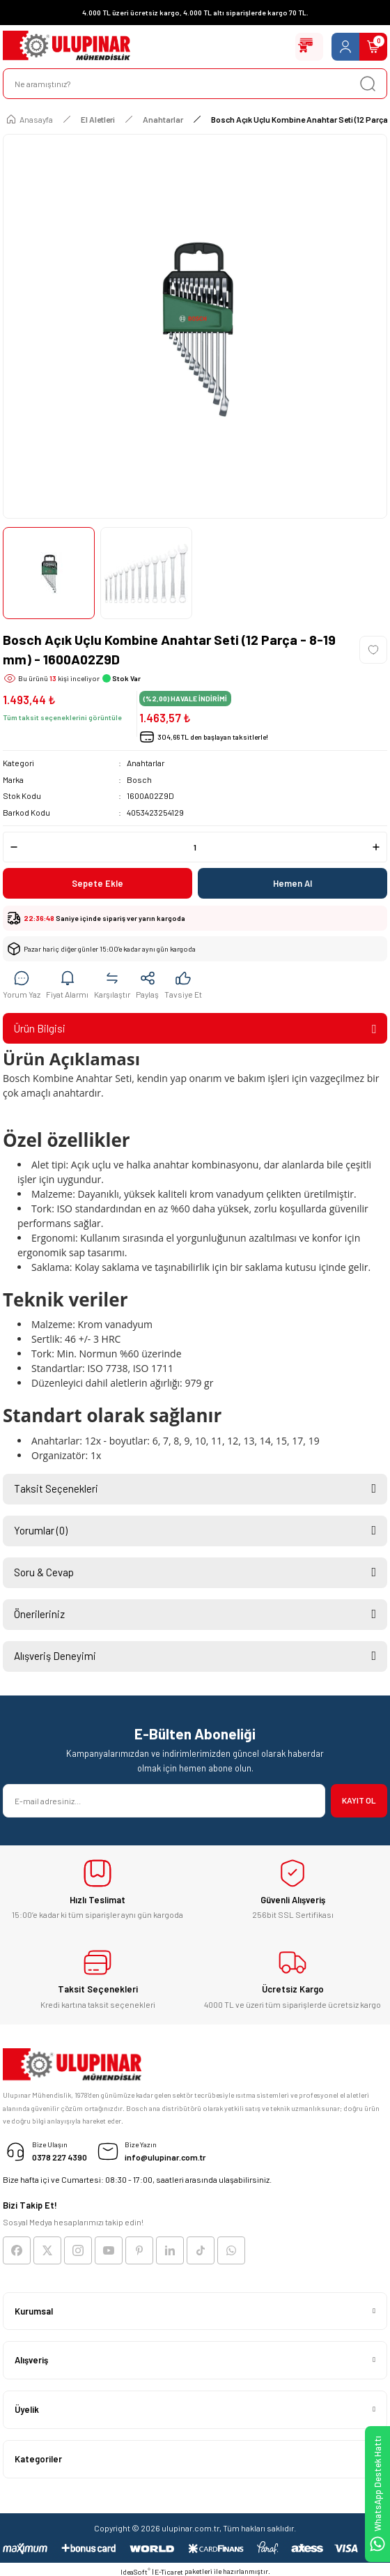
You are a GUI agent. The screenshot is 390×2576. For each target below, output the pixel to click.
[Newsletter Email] (164, 1800)
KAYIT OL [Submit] (359, 1800)
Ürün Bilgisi (39, 1028)
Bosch (139, 779)
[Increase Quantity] (376, 847)
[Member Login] (345, 47)
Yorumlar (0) (41, 1530)
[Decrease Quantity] (14, 847)
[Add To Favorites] (373, 650)
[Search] (195, 83)
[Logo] (66, 47)
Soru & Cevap (44, 1572)
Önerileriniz (39, 1614)
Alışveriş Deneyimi (55, 1655)
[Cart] (373, 47)
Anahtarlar (145, 763)
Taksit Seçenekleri (56, 1488)
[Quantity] (195, 847)
